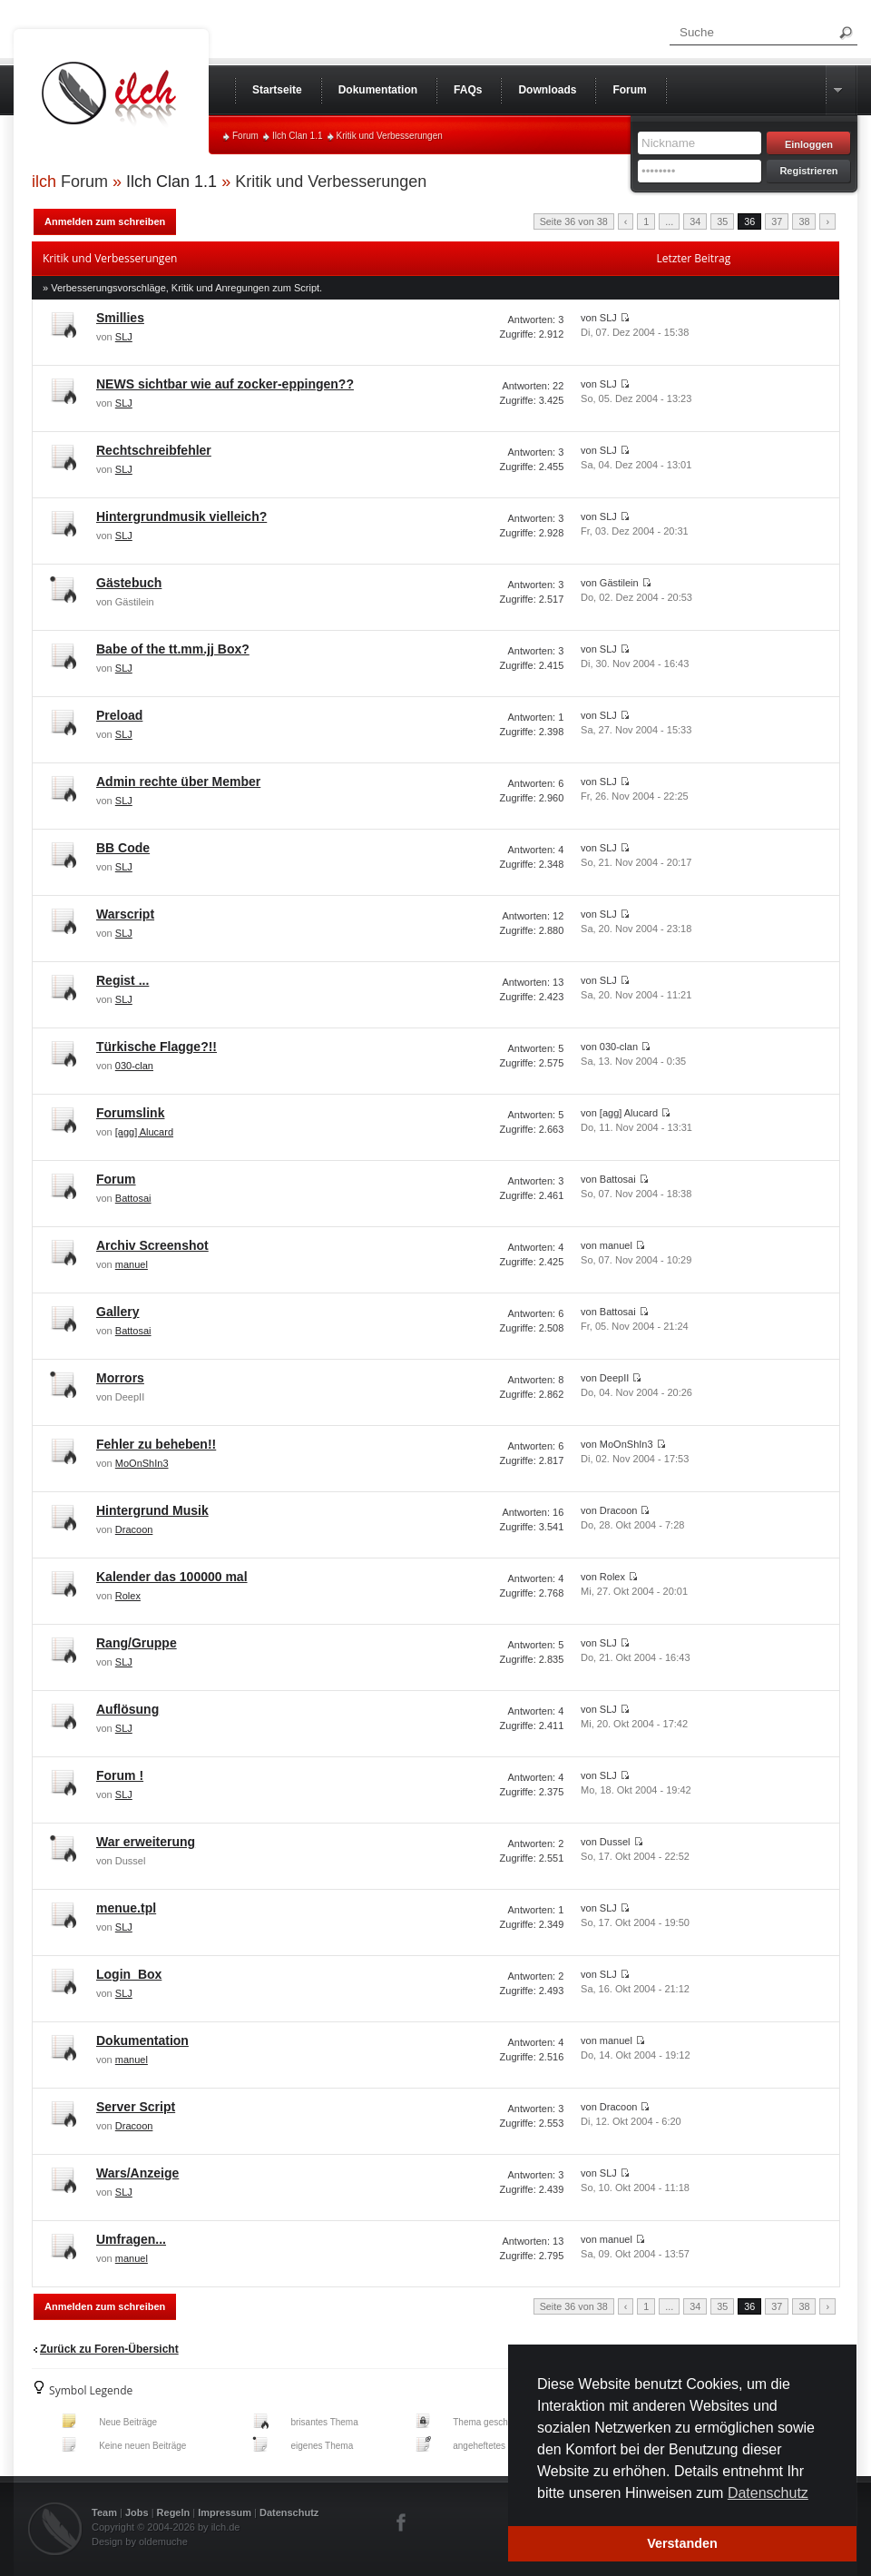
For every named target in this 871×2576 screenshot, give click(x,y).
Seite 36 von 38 (574, 221)
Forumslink (130, 1113)
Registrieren (808, 170)
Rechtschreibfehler (153, 450)
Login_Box (128, 1974)
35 (722, 221)
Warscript (125, 914)
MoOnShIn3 (142, 1463)
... (669, 221)
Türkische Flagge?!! (156, 1046)
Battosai (133, 1198)
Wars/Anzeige (137, 2173)
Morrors (120, 1378)
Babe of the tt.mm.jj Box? (173, 649)
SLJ (123, 336)
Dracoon (134, 1529)
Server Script (135, 2106)
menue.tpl (126, 1908)
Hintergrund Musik (152, 1510)
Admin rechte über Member (178, 781)
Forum (245, 136)
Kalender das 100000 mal (172, 1576)
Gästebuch (128, 582)
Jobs (137, 2512)
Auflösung (127, 1709)
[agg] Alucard (144, 1131)
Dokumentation (142, 2040)
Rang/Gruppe (136, 1643)
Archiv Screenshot (152, 1245)
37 (776, 221)
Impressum (224, 2512)
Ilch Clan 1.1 (297, 136)
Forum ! (119, 1775)
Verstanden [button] (682, 2543)
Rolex (128, 1595)
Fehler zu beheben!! (156, 1444)
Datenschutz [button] (768, 2493)
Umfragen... (131, 2239)
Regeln (174, 2512)
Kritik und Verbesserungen (390, 136)
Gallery (117, 1311)
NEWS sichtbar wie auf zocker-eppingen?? (225, 384)
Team (104, 2512)
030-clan (134, 1065)
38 (803, 221)
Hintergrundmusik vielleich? (181, 516)
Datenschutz (288, 2512)
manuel (131, 1264)
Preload (119, 715)
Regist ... (122, 980)
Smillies (120, 317)
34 (695, 221)
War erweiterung (145, 1841)
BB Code (123, 848)
